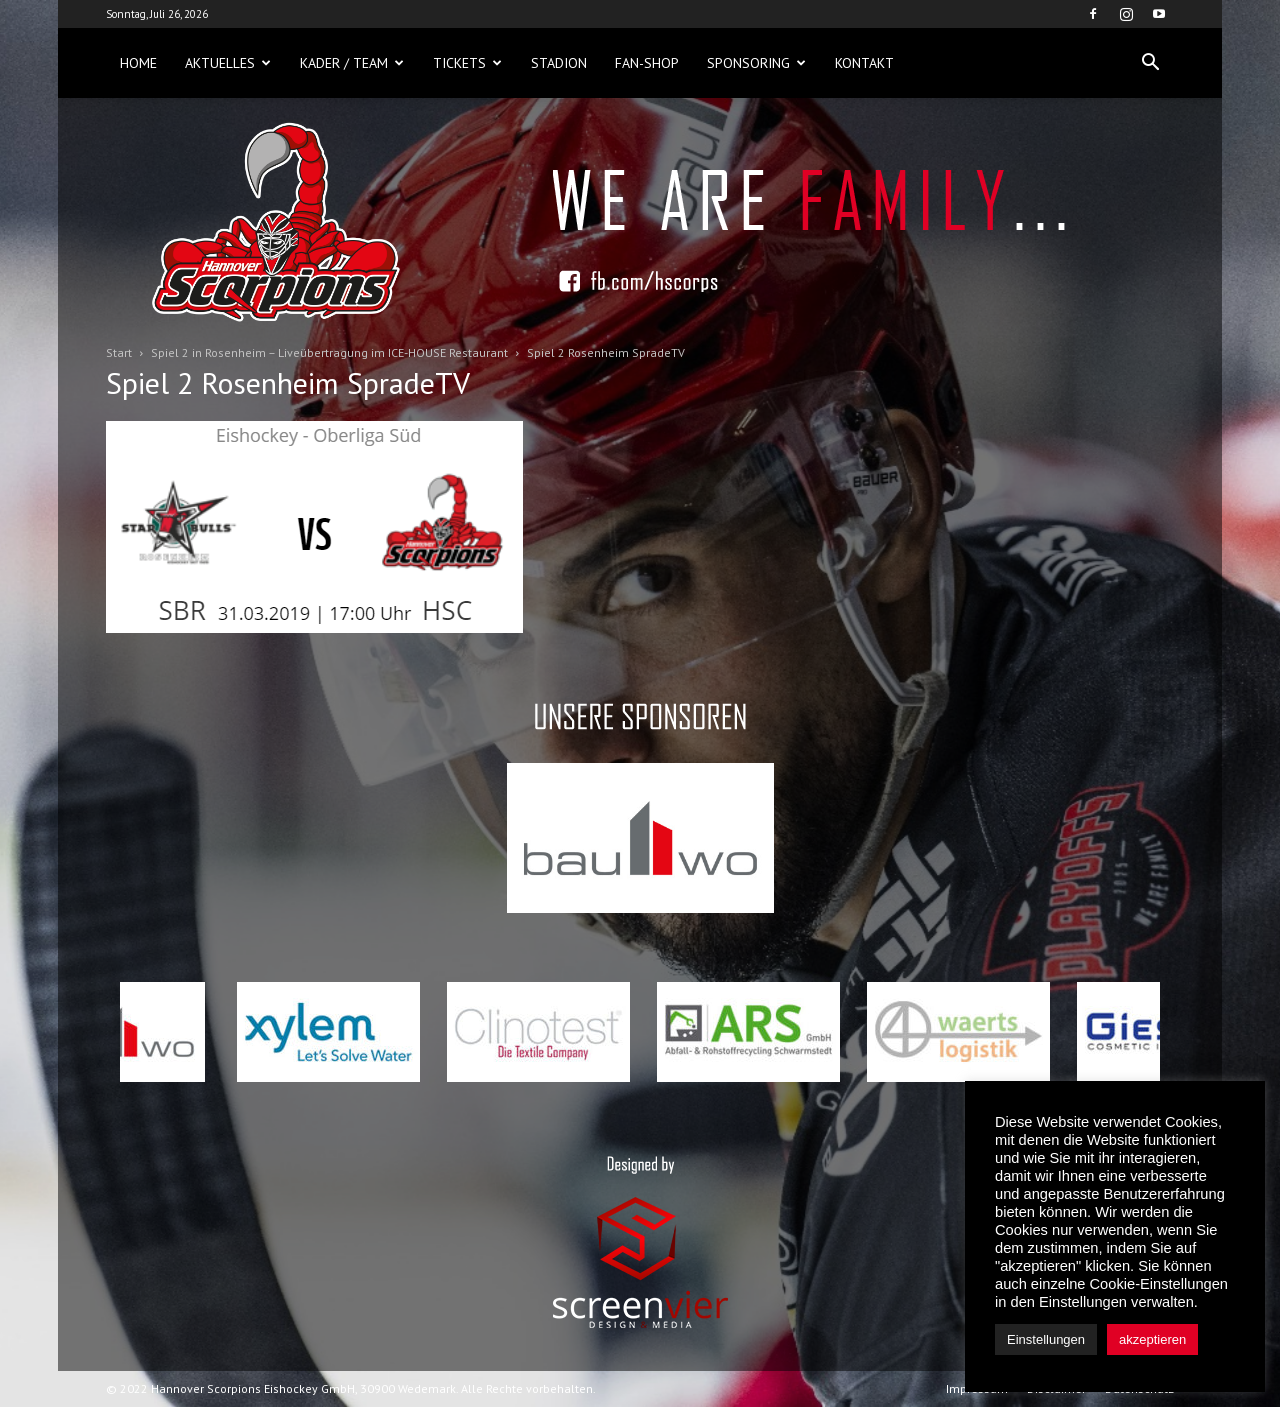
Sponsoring (756, 63)
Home (138, 63)
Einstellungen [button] (1046, 1339)
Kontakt (864, 63)
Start (119, 352)
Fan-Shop (647, 63)
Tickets (467, 63)
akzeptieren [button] (1152, 1339)
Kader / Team (352, 63)
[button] (1150, 63)
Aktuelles (228, 63)
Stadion (559, 63)
